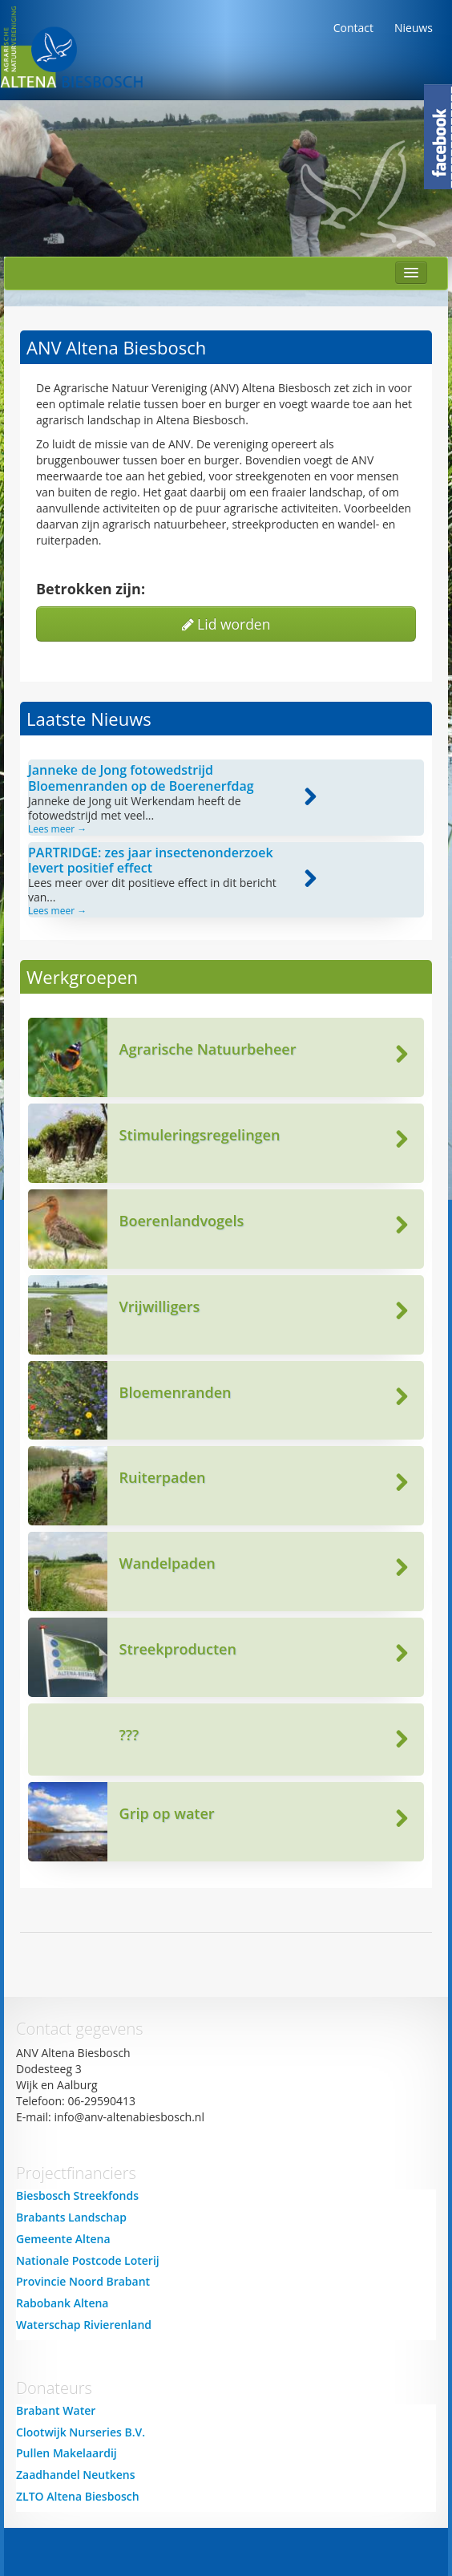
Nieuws (413, 27)
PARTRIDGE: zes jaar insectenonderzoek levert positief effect (150, 860)
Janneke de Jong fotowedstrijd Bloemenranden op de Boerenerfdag (141, 777)
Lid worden (226, 624)
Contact (353, 27)
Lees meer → (57, 829)
